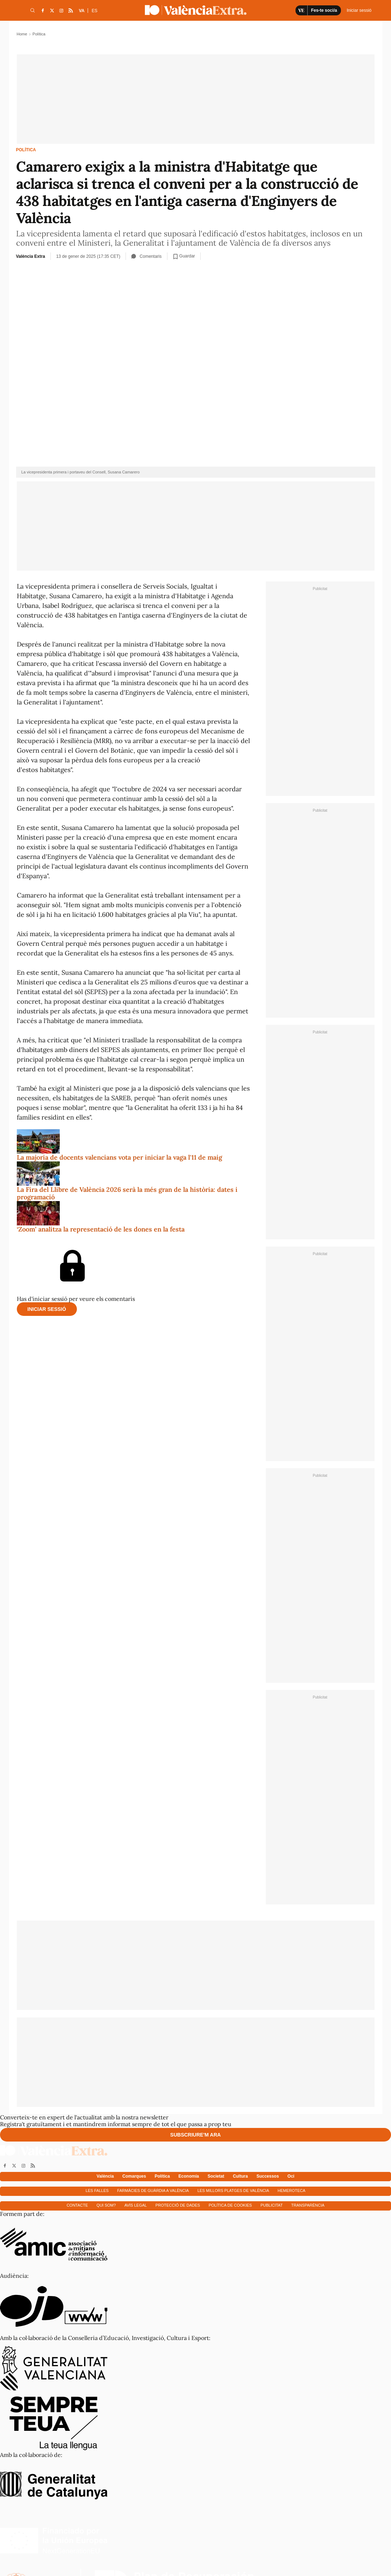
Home (22, 34)
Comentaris (146, 256)
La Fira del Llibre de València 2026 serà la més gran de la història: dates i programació (127, 1193)
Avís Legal (135, 2205)
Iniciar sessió (47, 1309)
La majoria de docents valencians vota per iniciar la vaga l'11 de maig (119, 1157)
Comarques (134, 2176)
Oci (291, 2176)
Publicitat (271, 2205)
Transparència (307, 2205)
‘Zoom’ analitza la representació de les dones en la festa (101, 1229)
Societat (215, 2176)
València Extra (30, 256)
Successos (267, 2176)
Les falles (96, 2190)
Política (26, 149)
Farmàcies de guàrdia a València (153, 2190)
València (105, 2176)
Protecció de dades (177, 2205)
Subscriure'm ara (195, 2135)
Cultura (240, 2176)
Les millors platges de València (233, 2190)
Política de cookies (230, 2205)
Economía (189, 2176)
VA (82, 10)
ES (94, 10)
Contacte (77, 2205)
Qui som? (106, 2205)
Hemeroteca (292, 2190)
